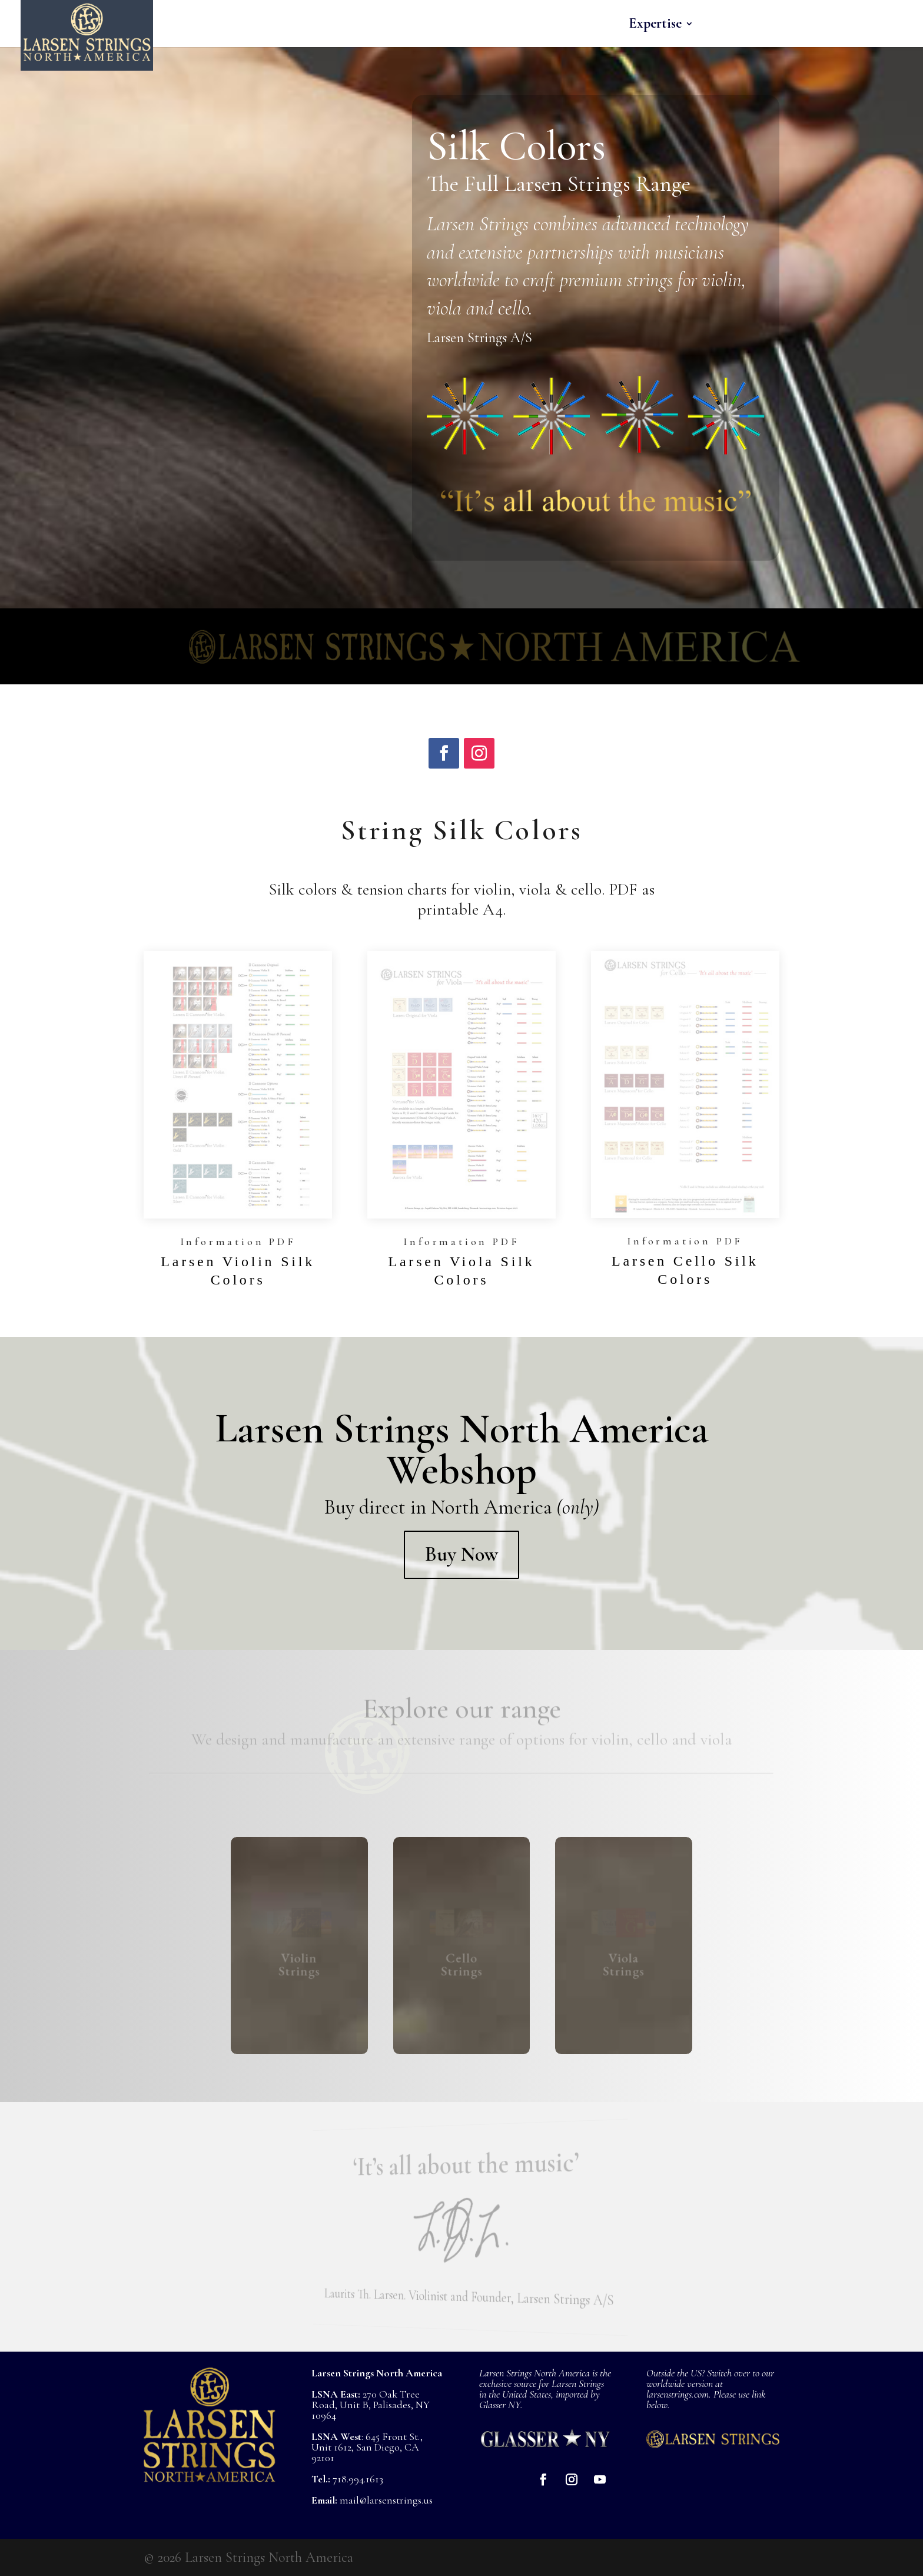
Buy (870, 25)
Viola (527, 25)
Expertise (655, 25)
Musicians (738, 25)
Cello (585, 25)
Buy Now (461, 1554)
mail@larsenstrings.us (386, 2500)
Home (413, 25)
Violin (465, 25)
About (813, 25)
